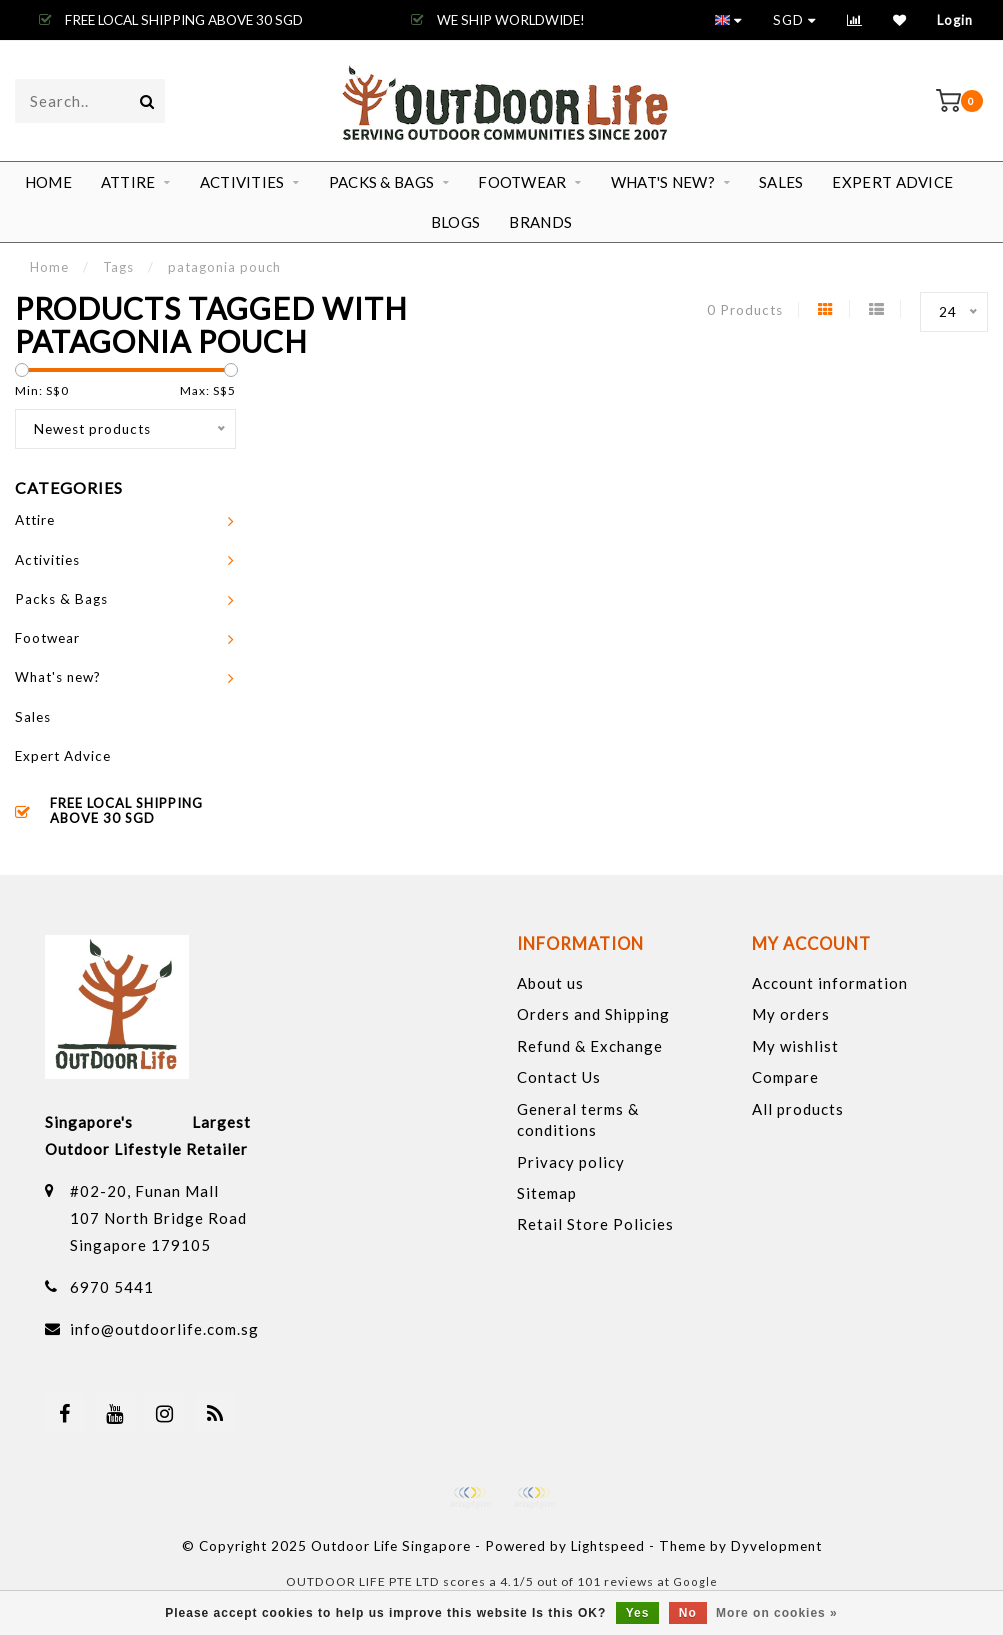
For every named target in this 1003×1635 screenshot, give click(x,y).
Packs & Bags (382, 182)
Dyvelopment (776, 1546)
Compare (785, 1077)
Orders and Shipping (593, 1014)
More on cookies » (777, 1613)
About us (550, 983)
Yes (638, 1613)
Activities (242, 182)
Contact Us (559, 1077)
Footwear (522, 182)
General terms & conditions (578, 1119)
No (688, 1613)
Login (955, 20)
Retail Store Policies (595, 1224)
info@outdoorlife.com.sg (164, 1329)
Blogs (456, 222)
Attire (128, 182)
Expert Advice (892, 182)
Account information (830, 983)
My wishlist (795, 1046)
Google (695, 1581)
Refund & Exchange (590, 1046)
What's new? (663, 182)
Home (48, 182)
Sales (781, 182)
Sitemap (547, 1193)
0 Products (745, 310)
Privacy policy (571, 1162)
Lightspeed (608, 1546)
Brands (540, 222)
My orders (791, 1014)
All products (798, 1109)
